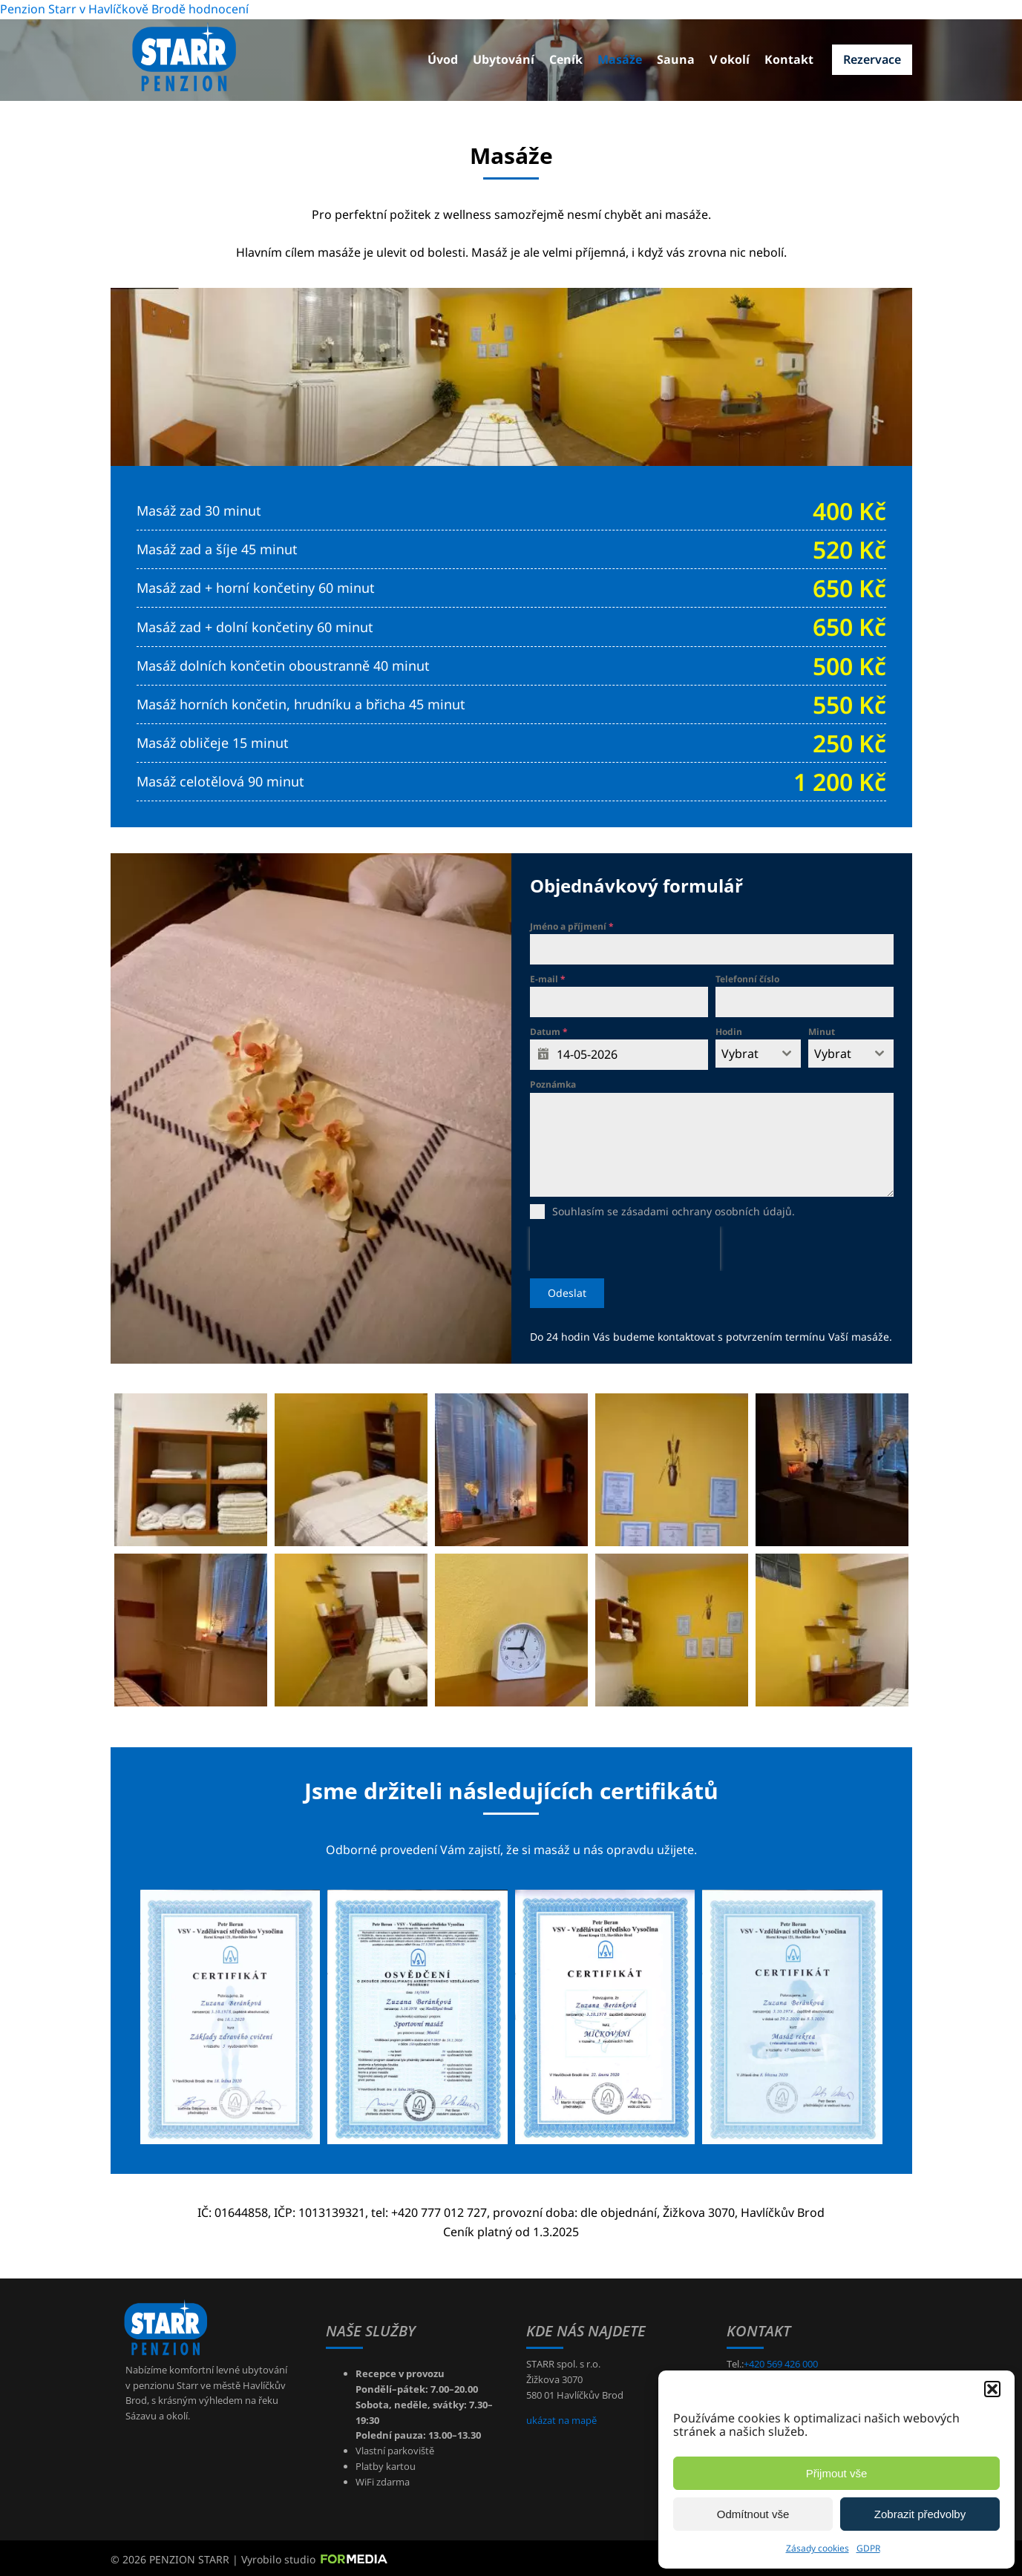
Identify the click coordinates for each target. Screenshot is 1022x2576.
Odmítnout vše (753, 2514)
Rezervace (872, 59)
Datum (549, 1031)
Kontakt (788, 59)
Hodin (728, 1031)
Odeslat (567, 1293)
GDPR (868, 2548)
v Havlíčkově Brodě (132, 9)
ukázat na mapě (561, 2416)
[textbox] (744, 1053)
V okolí (730, 59)
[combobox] (758, 1053)
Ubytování (503, 59)
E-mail (548, 979)
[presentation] (625, 1248)
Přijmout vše (837, 2473)
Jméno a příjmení (572, 926)
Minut (821, 1031)
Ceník (566, 59)
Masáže (619, 59)
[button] (992, 2389)
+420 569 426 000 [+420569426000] (781, 2361)
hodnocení (219, 9)
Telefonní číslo (747, 979)
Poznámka (553, 1084)
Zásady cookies (817, 2548)
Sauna (676, 59)
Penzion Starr (38, 9)
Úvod (443, 59)
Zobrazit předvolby (920, 2514)
